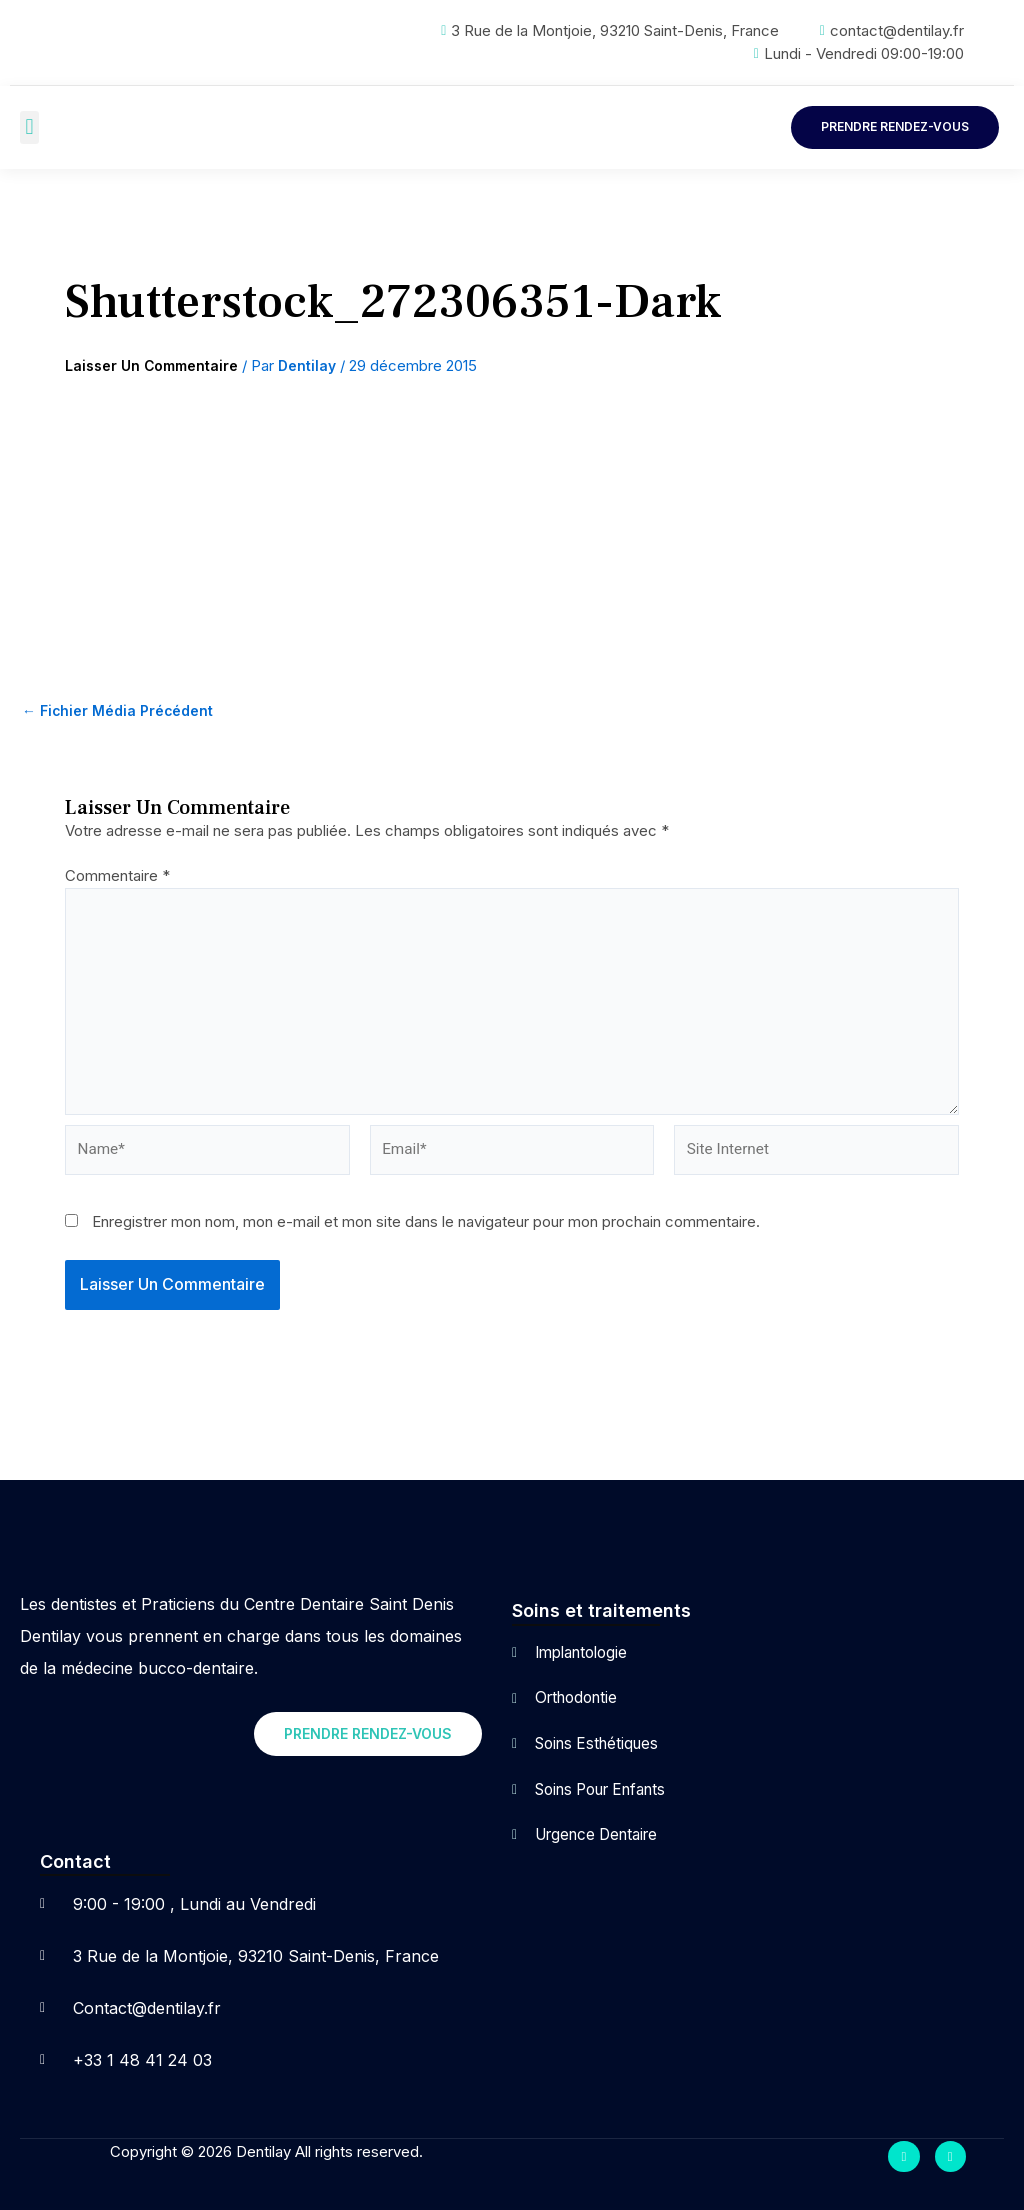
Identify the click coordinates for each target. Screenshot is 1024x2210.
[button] (29, 127)
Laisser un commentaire (158, 366)
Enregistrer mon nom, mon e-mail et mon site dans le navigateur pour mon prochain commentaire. (426, 1234)
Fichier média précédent (124, 711)
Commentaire (117, 876)
